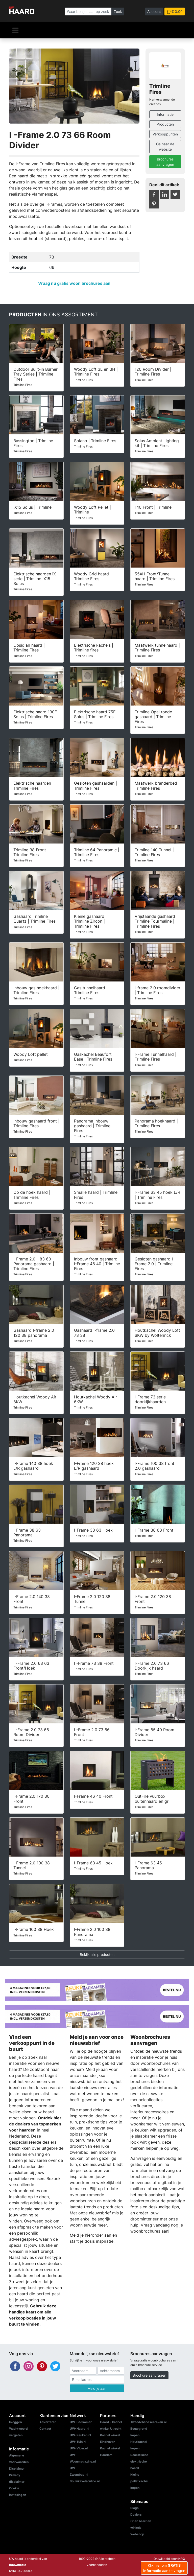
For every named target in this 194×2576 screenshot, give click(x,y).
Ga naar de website (165, 146)
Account (154, 11)
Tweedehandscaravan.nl (148, 2422)
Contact (45, 2428)
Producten (165, 124)
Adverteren (47, 2422)
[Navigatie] (15, 30)
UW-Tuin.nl (78, 2442)
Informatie (165, 114)
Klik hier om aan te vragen (164, 2568)
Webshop (137, 2534)
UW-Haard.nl (79, 2428)
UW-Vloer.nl (79, 2448)
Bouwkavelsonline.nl (85, 2481)
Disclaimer (17, 2468)
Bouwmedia (17, 2565)
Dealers (136, 2514)
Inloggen (15, 2422)
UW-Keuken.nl (80, 2435)
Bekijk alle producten (97, 1954)
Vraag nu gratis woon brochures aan (74, 283)
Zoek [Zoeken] (118, 11)
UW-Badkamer (81, 2422)
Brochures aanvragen (165, 162)
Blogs (134, 2508)
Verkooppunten (165, 134)
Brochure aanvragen (149, 2375)
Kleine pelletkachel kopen (139, 2481)
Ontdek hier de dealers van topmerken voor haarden (35, 2124)
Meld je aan (96, 2388)
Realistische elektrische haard (139, 2461)
